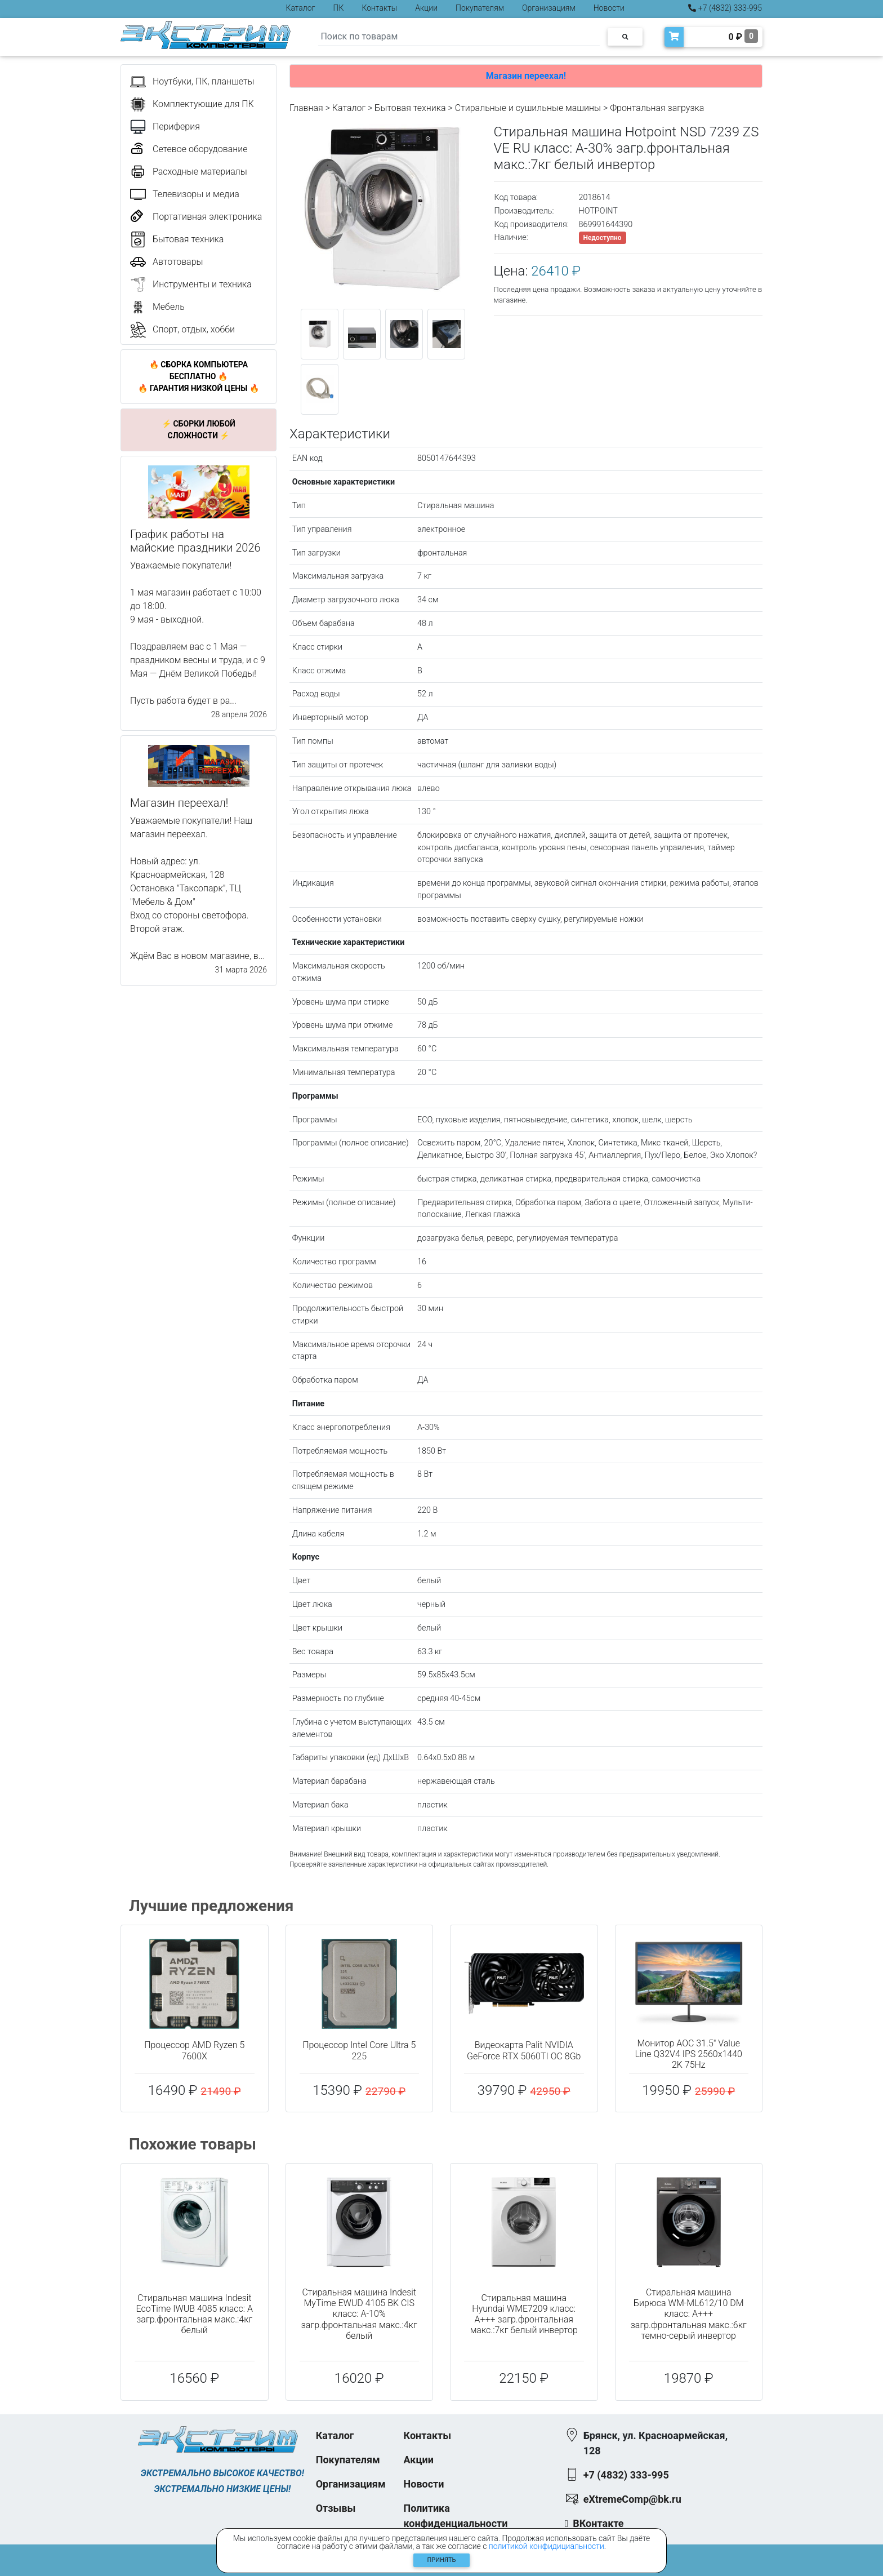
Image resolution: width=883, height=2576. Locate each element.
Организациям (549, 7)
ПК (338, 7)
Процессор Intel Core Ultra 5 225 (359, 2050)
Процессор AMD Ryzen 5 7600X (194, 2050)
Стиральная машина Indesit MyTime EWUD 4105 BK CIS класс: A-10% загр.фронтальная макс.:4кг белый (359, 2314)
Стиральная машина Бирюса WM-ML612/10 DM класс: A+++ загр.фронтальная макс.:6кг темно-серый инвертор (689, 2314)
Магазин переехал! (526, 75)
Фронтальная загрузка (657, 108)
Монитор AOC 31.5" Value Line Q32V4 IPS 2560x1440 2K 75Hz (689, 2054)
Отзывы (336, 2508)
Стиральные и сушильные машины (528, 108)
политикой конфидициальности (546, 2546)
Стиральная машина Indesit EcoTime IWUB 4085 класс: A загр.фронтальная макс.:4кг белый (194, 2314)
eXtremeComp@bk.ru (632, 2499)
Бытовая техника (409, 108)
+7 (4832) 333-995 (725, 7)
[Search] (459, 37)
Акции (426, 7)
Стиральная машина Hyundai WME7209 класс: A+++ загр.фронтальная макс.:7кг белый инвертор (524, 2314)
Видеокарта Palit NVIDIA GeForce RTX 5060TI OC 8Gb (524, 2050)
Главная (306, 108)
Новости (609, 7)
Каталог (300, 7)
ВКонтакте (598, 2523)
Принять (441, 2560)
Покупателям (480, 7)
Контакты (379, 7)
